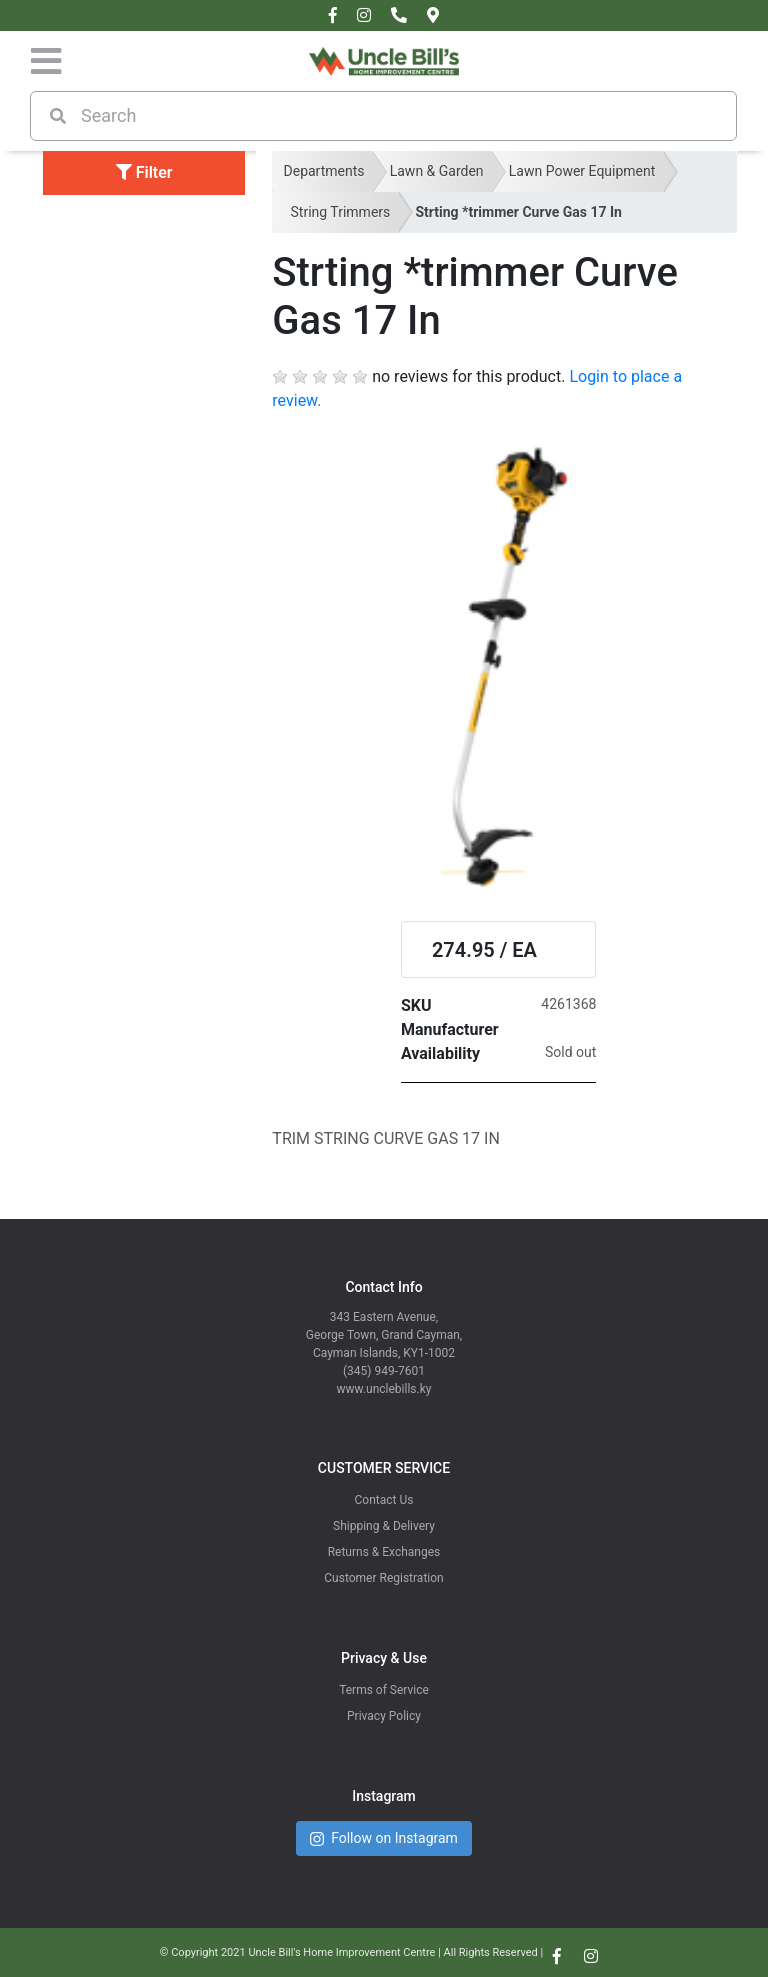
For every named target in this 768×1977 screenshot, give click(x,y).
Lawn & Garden (437, 171)
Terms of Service (384, 1690)
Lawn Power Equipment (582, 171)
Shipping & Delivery (384, 1526)
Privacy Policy (384, 1716)
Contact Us (384, 1500)
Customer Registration (383, 1578)
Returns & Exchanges (384, 1552)
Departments (324, 171)
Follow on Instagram (384, 1838)
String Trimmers (341, 212)
